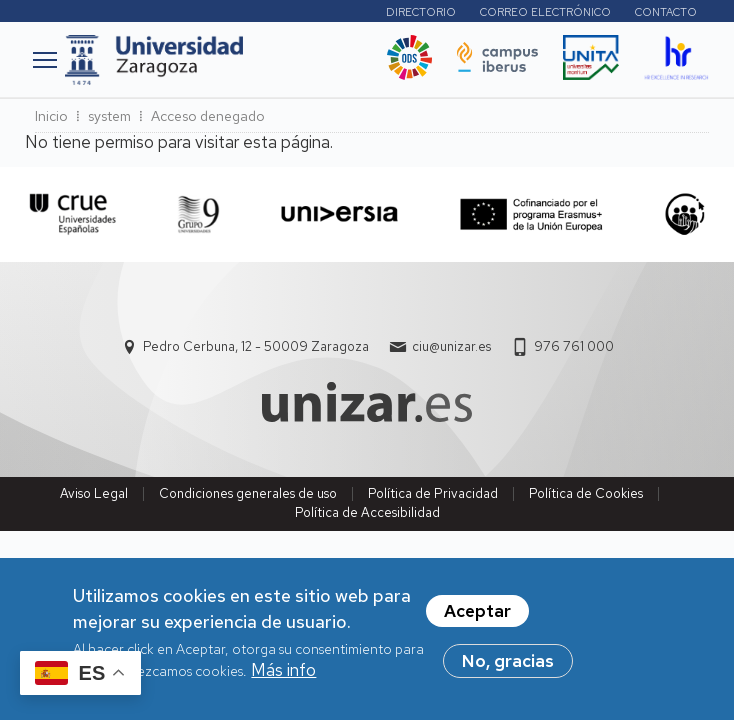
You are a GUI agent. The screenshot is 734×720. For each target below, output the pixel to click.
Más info (283, 679)
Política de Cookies (586, 493)
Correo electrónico (545, 12)
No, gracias (508, 670)
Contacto (666, 12)
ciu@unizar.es (451, 346)
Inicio (51, 116)
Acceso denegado (208, 116)
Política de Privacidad (433, 493)
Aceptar (477, 620)
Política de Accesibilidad (367, 512)
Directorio (421, 12)
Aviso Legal (94, 493)
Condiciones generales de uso (248, 493)
